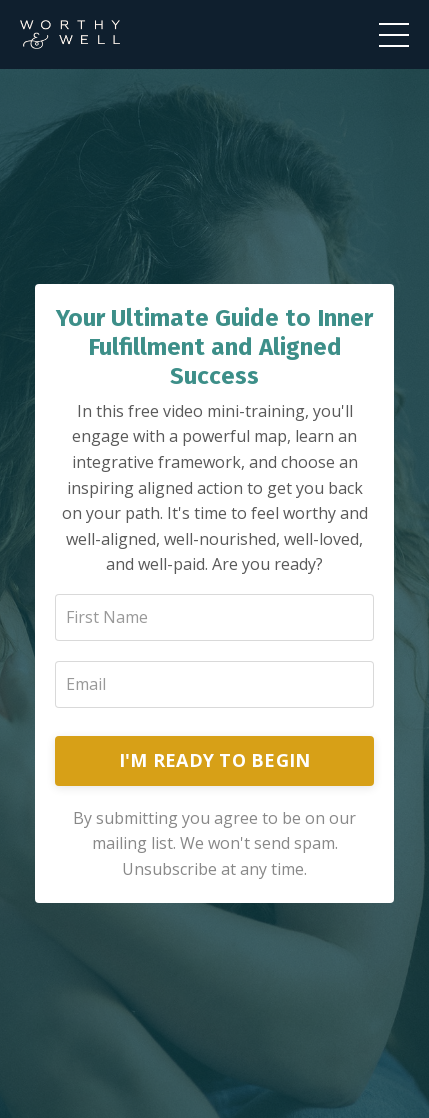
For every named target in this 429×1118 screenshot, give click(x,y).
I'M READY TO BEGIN (215, 760)
